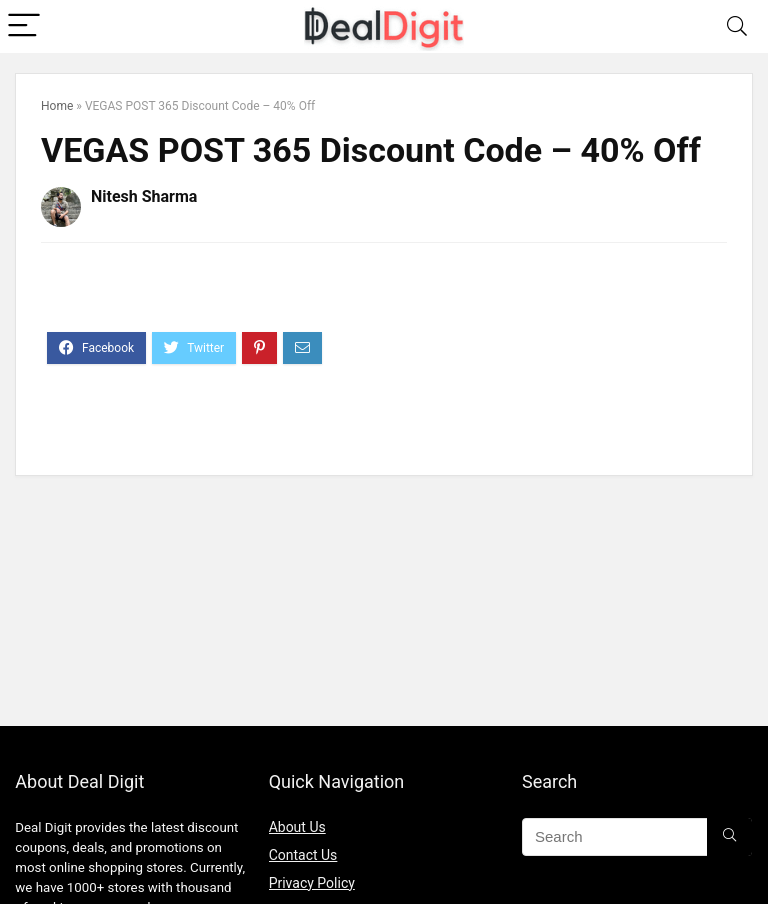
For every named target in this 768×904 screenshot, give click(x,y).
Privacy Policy (312, 883)
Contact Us (303, 855)
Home (57, 106)
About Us (297, 827)
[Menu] (24, 26)
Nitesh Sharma (144, 196)
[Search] (737, 26)
